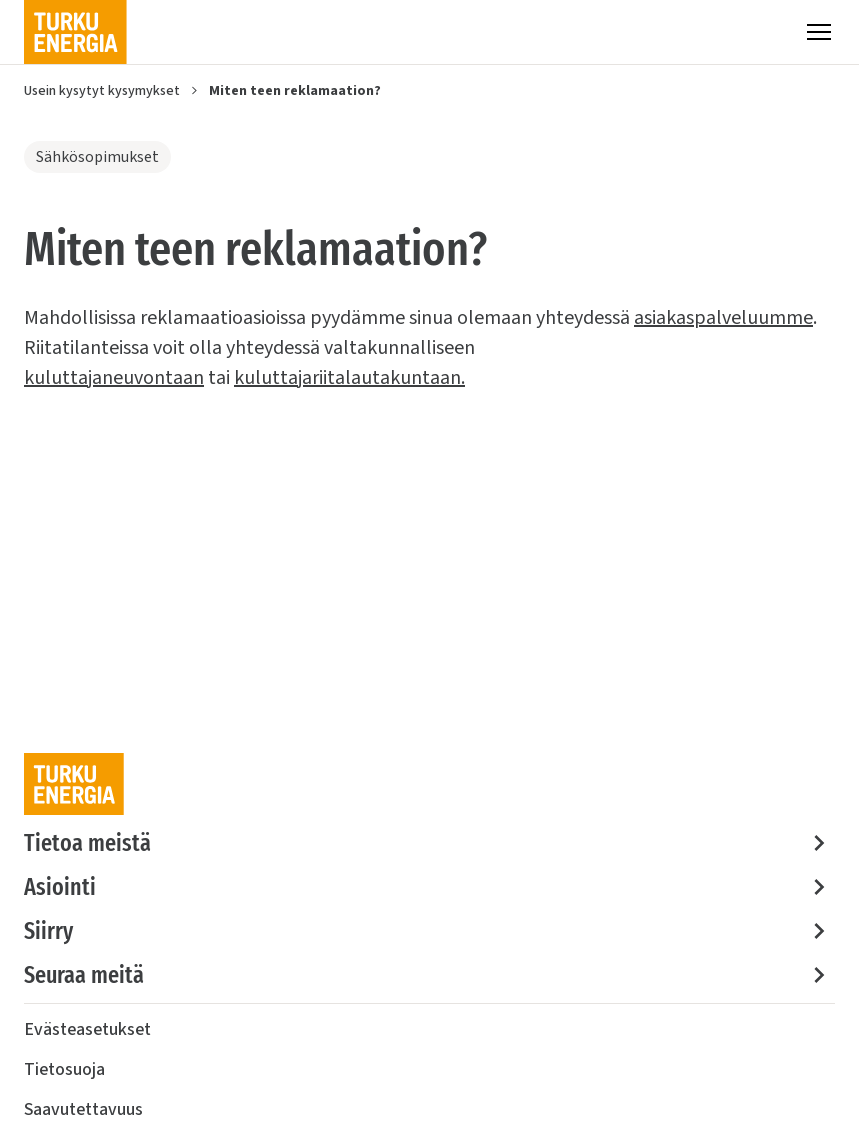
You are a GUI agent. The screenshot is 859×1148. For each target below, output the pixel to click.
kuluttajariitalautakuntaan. (349, 378)
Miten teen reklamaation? (295, 91)
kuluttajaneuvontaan (114, 378)
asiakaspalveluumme (723, 318)
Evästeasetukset (87, 1029)
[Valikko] (819, 32)
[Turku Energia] (75, 32)
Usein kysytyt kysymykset (102, 91)
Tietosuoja (64, 1069)
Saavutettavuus (83, 1109)
